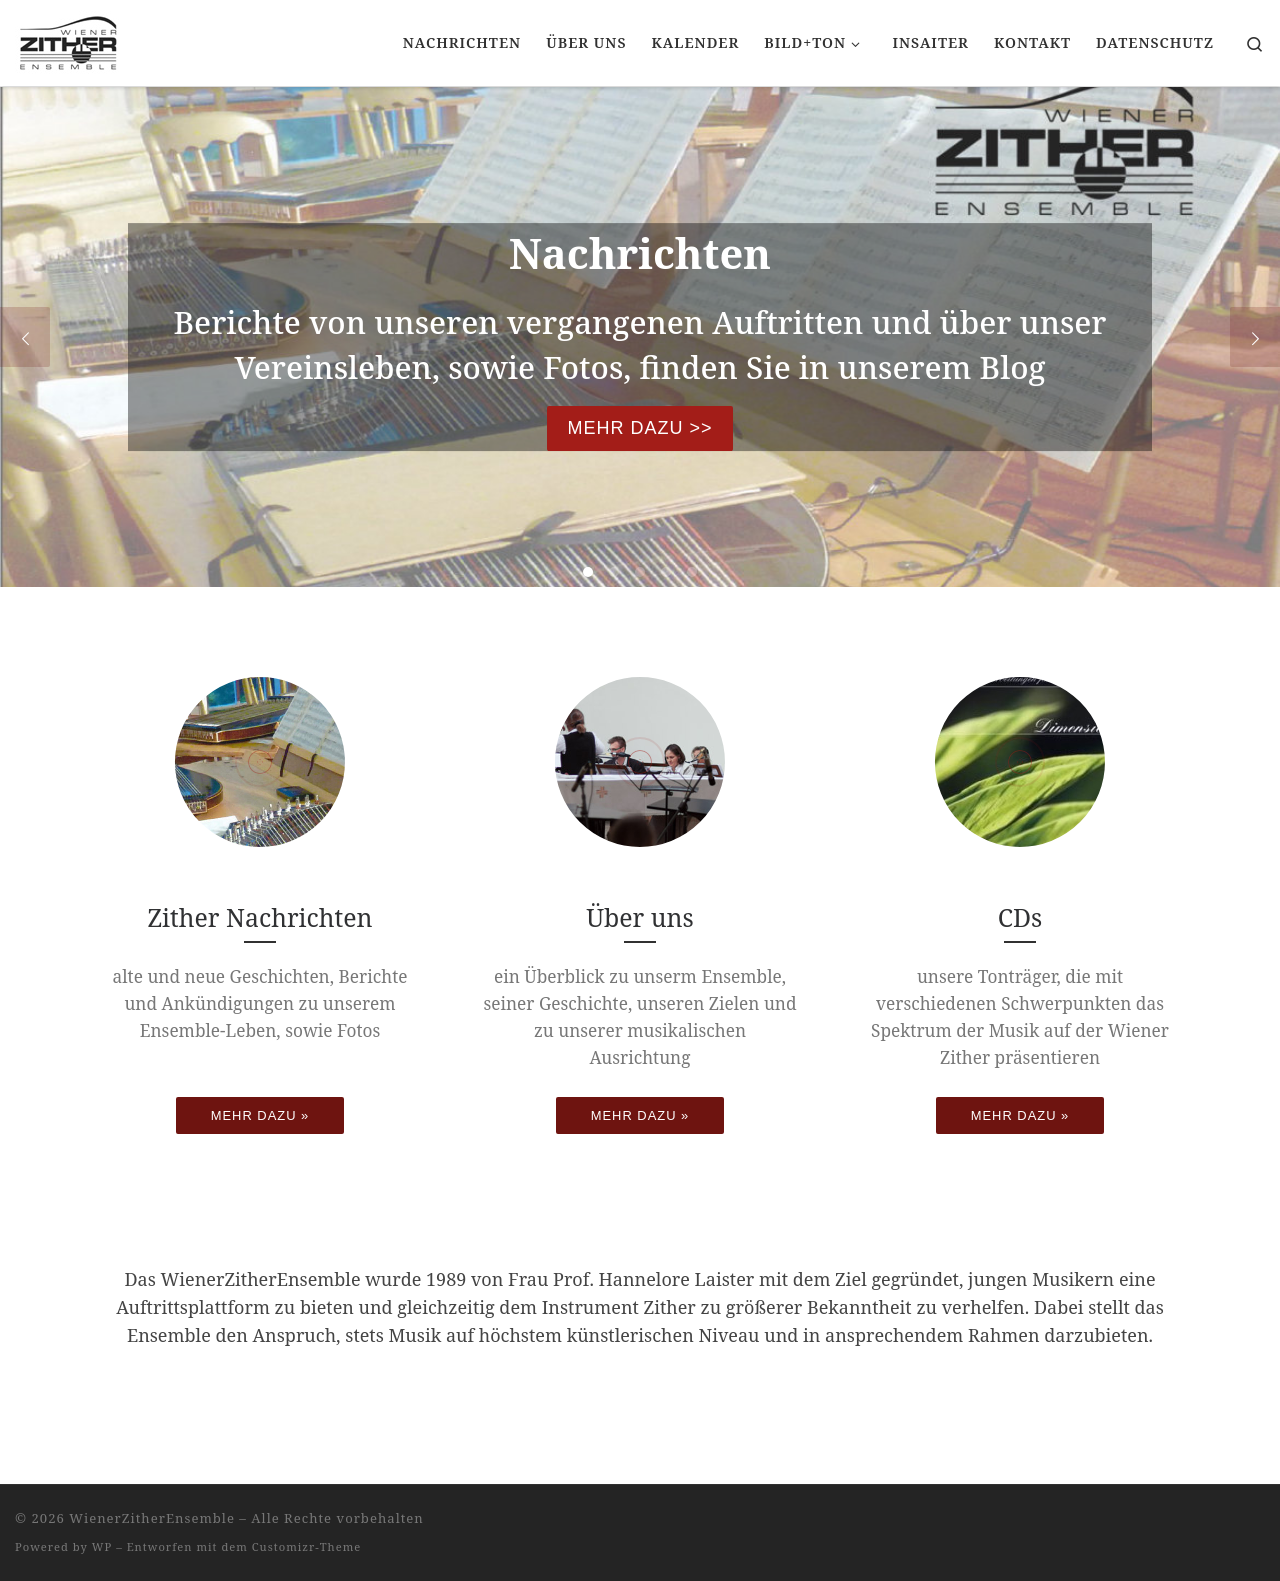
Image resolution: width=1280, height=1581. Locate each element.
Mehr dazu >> (639, 428)
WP (102, 1546)
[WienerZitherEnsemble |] (68, 39)
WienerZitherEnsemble (152, 1518)
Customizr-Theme (307, 1546)
